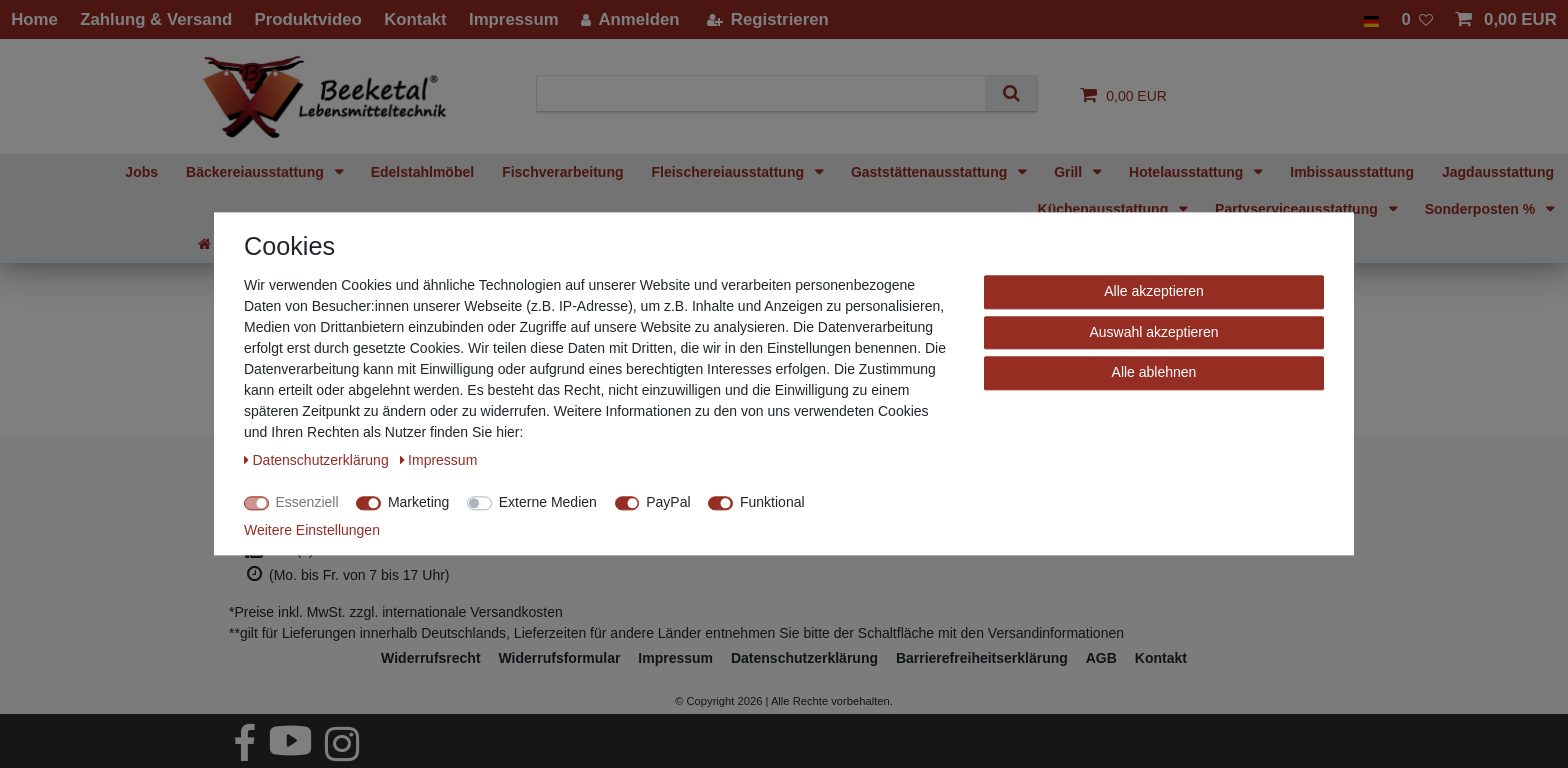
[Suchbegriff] (769, 93)
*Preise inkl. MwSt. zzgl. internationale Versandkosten (396, 612)
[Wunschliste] (1417, 19)
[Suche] (1010, 93)
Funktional (772, 502)
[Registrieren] (767, 19)
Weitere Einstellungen (312, 530)
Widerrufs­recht (430, 658)
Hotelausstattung (1188, 172)
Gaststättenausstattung (931, 172)
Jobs (141, 172)
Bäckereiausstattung (257, 172)
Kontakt (1161, 658)
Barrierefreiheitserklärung (982, 658)
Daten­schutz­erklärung (804, 658)
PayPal (668, 502)
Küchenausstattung (1105, 209)
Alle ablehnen (1154, 372)
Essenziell (307, 502)
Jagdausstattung (1498, 172)
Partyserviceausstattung (1298, 209)
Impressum (675, 658)
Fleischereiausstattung (730, 172)
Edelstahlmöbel (422, 172)
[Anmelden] (630, 19)
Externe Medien (548, 502)
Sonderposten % (1482, 209)
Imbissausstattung (1352, 172)
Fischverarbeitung (562, 172)
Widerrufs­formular (559, 658)
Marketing (418, 502)
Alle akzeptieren (1154, 291)
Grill (1070, 172)
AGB (1101, 658)
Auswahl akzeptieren (1153, 332)
